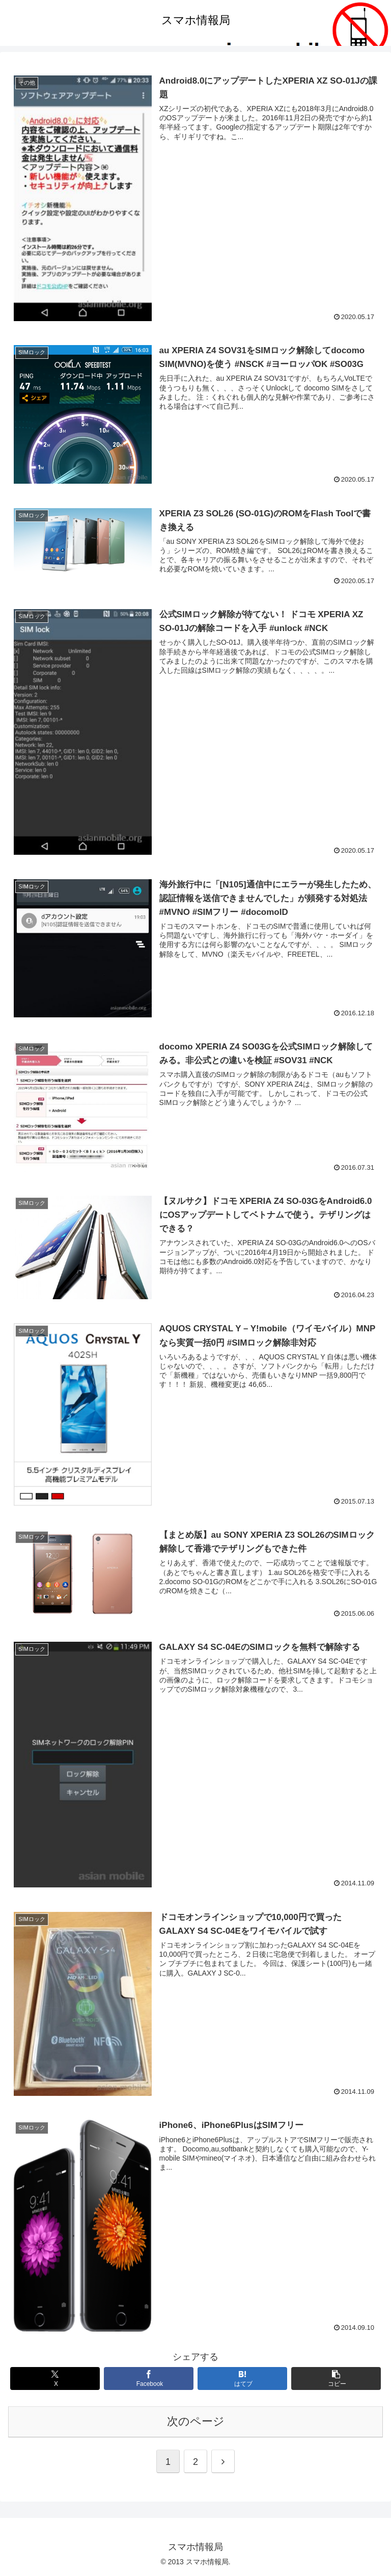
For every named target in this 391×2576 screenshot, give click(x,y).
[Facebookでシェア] (149, 2378)
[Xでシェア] (55, 2378)
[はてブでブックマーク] (243, 2378)
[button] (336, 2378)
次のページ (196, 2420)
